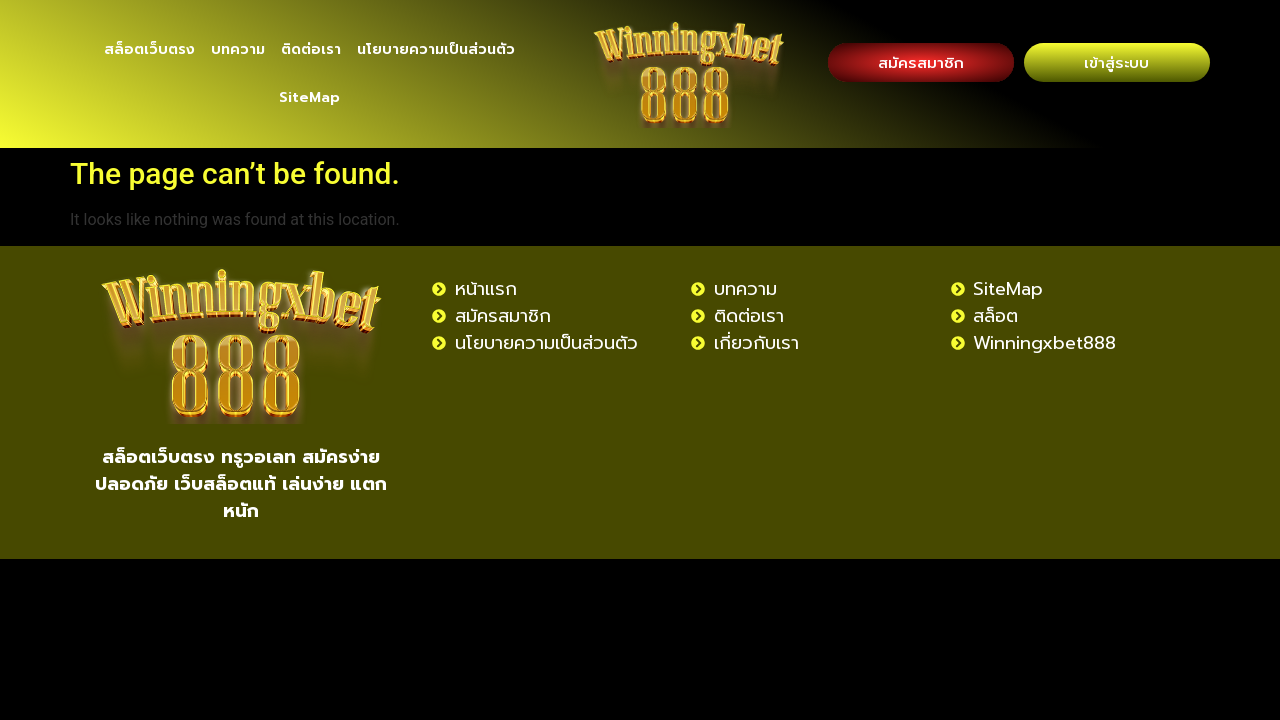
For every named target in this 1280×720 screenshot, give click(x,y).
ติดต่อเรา (311, 49)
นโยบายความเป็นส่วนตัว (436, 49)
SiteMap (309, 97)
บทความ (238, 49)
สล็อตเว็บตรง (149, 49)
